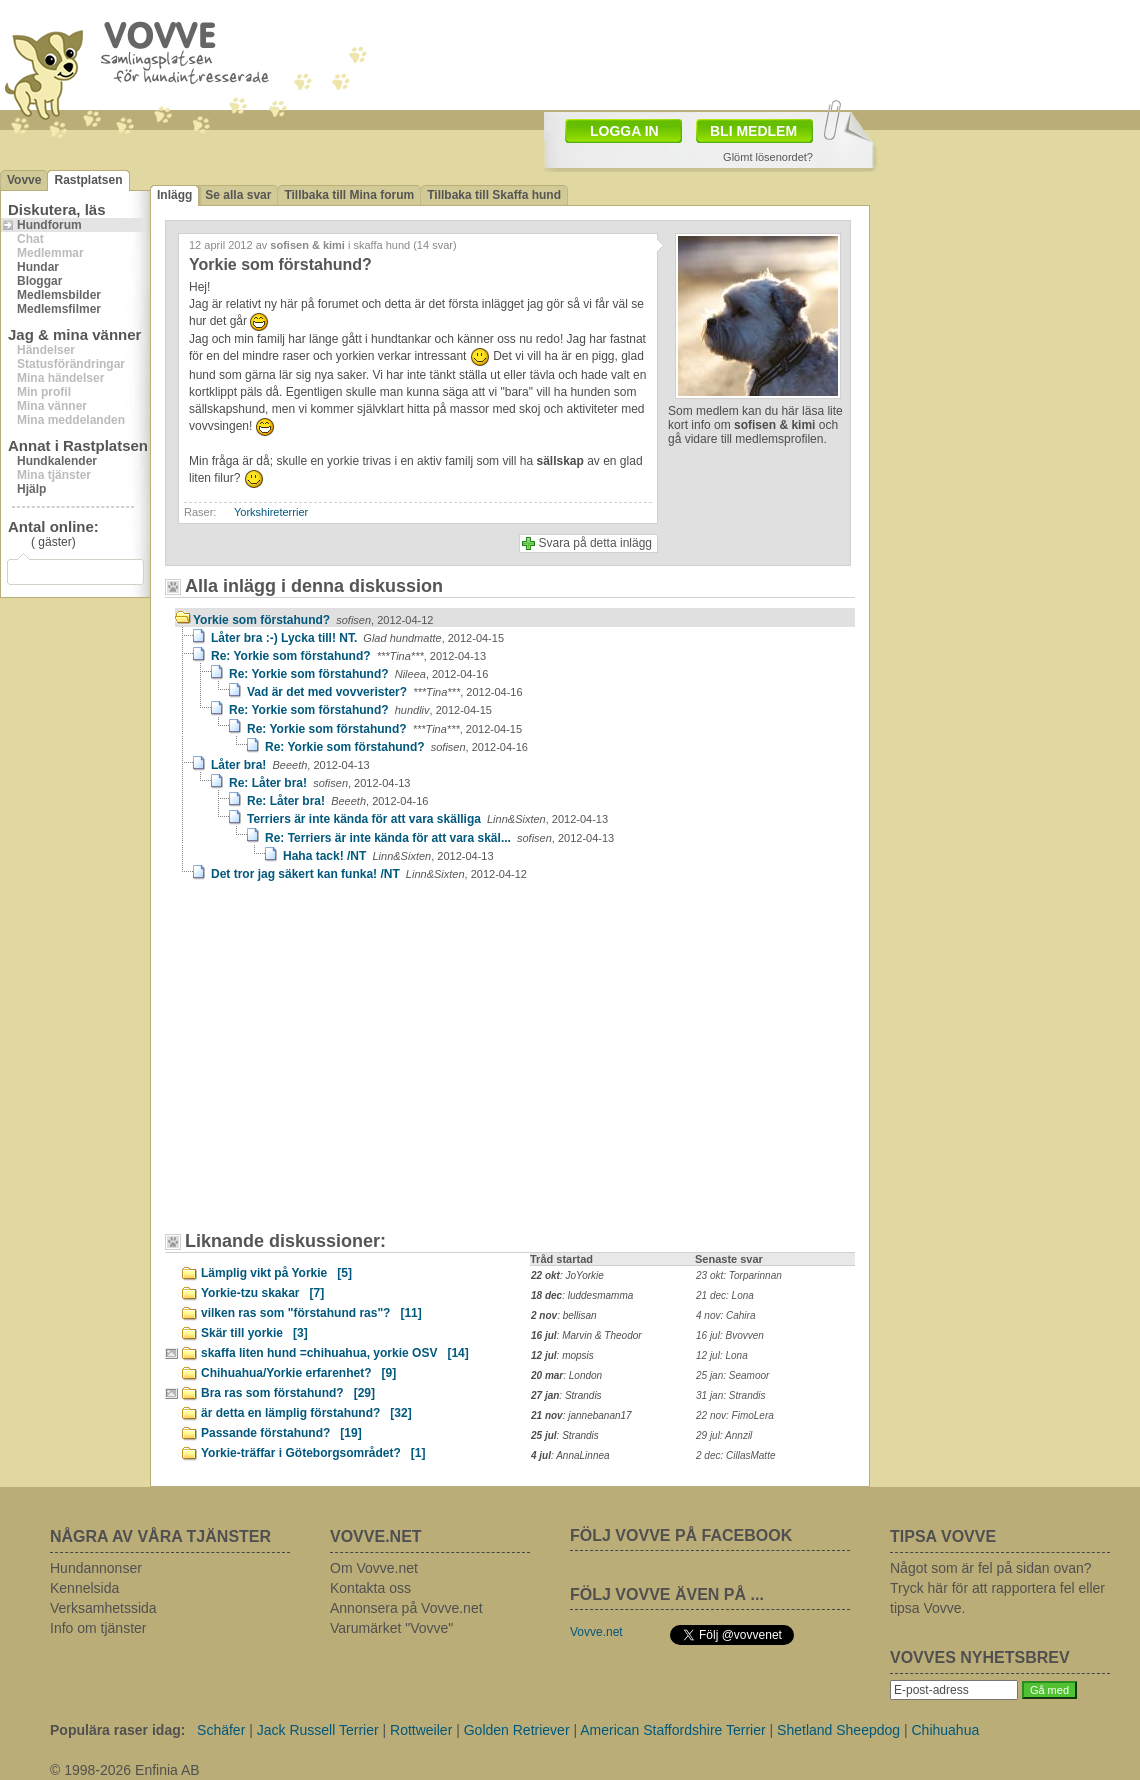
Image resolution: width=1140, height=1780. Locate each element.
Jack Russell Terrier (318, 1730)
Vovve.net (596, 1632)
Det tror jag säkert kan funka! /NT (369, 874)
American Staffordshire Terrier (672, 1730)
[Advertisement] (345, 1066)
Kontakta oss (370, 1588)
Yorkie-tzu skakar (262, 1293)
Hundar (38, 267)
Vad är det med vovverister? (385, 692)
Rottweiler (421, 1730)
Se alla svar (238, 195)
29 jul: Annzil (724, 1435)
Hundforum (49, 225)
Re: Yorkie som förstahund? (348, 656)
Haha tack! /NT (388, 856)
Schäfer (221, 1730)
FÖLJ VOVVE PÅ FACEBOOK (681, 1535)
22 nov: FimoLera (735, 1415)
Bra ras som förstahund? (288, 1393)
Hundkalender (57, 461)
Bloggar (39, 281)
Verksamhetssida (103, 1608)
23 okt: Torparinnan (739, 1275)
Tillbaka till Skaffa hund (494, 195)
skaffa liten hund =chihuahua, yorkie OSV (335, 1353)
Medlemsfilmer (59, 309)
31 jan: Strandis (731, 1395)
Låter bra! (290, 765)
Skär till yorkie (254, 1333)
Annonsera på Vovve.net (406, 1608)
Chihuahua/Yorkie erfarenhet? (298, 1373)
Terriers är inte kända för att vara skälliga (427, 819)
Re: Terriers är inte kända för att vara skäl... (439, 838)
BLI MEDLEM (753, 131)
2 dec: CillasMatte (735, 1455)
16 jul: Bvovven (730, 1335)
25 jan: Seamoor (732, 1375)
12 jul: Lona (722, 1355)
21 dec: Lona (725, 1295)
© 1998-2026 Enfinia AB (125, 1770)
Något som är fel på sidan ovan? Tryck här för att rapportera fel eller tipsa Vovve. (997, 1588)
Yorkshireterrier (271, 512)
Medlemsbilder (59, 295)
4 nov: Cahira (725, 1315)
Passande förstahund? (281, 1433)
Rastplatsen (88, 180)
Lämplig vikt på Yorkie (276, 1273)
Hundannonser (96, 1568)
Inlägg (174, 195)
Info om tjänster (98, 1628)
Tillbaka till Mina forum (349, 195)
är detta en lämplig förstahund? (306, 1413)
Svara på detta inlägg (595, 543)
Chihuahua (946, 1730)
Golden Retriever (517, 1730)
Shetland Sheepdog (838, 1730)
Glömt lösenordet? (768, 157)
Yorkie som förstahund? (313, 620)
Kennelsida (84, 1588)
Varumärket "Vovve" (391, 1628)
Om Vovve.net (374, 1568)
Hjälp (31, 489)
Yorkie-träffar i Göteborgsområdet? (313, 1453)
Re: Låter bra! (319, 783)
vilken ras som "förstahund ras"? (311, 1313)
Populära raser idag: (117, 1730)
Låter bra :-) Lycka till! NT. (357, 638)
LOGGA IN (624, 131)
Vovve (24, 180)
